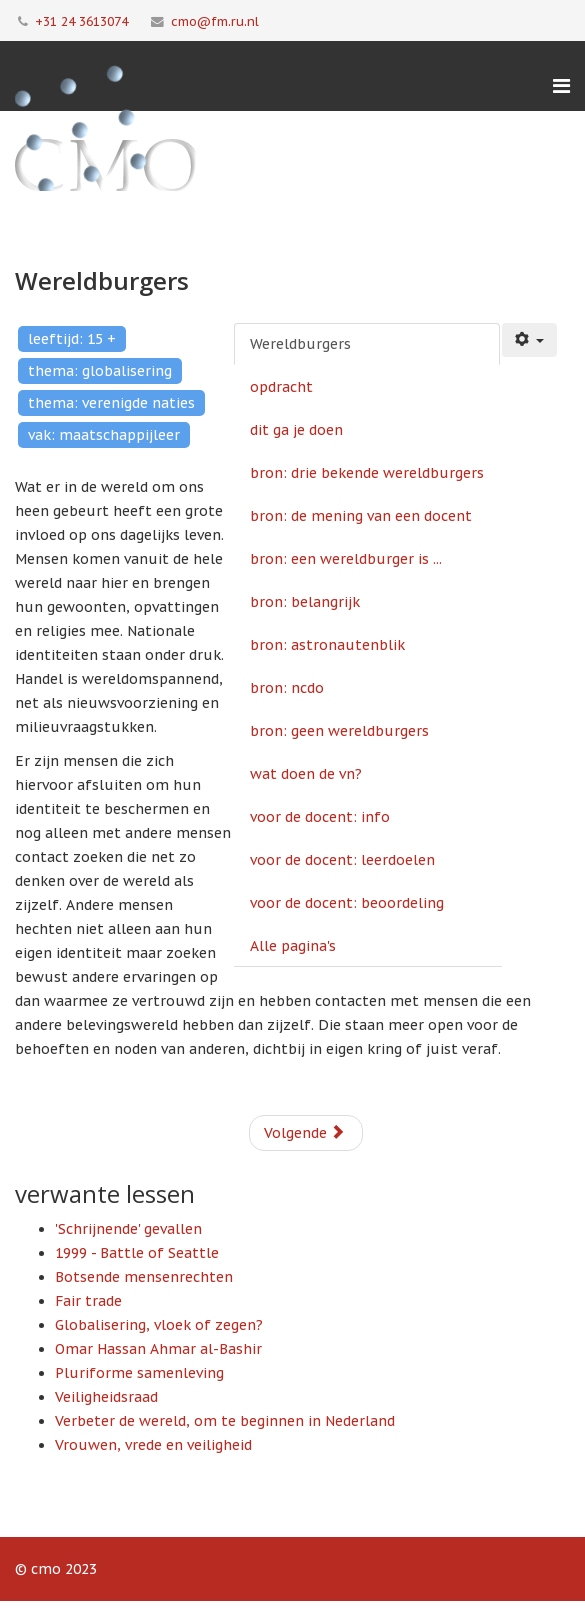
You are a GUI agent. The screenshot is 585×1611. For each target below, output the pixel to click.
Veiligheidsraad (106, 1397)
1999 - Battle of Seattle (137, 1253)
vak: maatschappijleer (104, 435)
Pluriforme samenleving (139, 1373)
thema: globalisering (100, 371)
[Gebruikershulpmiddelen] (530, 340)
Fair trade (88, 1301)
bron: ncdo (287, 688)
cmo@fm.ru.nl (215, 21)
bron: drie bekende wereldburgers (367, 473)
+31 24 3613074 (81, 21)
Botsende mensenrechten (144, 1277)
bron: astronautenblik (327, 645)
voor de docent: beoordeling (347, 903)
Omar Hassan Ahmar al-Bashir (158, 1349)
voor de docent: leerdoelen (342, 860)
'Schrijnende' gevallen (128, 1229)
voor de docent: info (320, 817)
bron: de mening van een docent (361, 516)
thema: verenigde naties (111, 403)
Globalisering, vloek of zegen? (159, 1325)
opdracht (281, 387)
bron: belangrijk (305, 602)
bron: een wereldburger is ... (346, 559)
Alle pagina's (293, 946)
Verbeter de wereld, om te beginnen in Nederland (225, 1421)
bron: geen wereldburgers (339, 731)
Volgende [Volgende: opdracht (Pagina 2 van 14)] (304, 1133)
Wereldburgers (300, 344)
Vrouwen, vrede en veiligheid (153, 1445)
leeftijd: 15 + (72, 339)
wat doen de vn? (306, 774)
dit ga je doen (296, 430)
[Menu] (561, 86)
